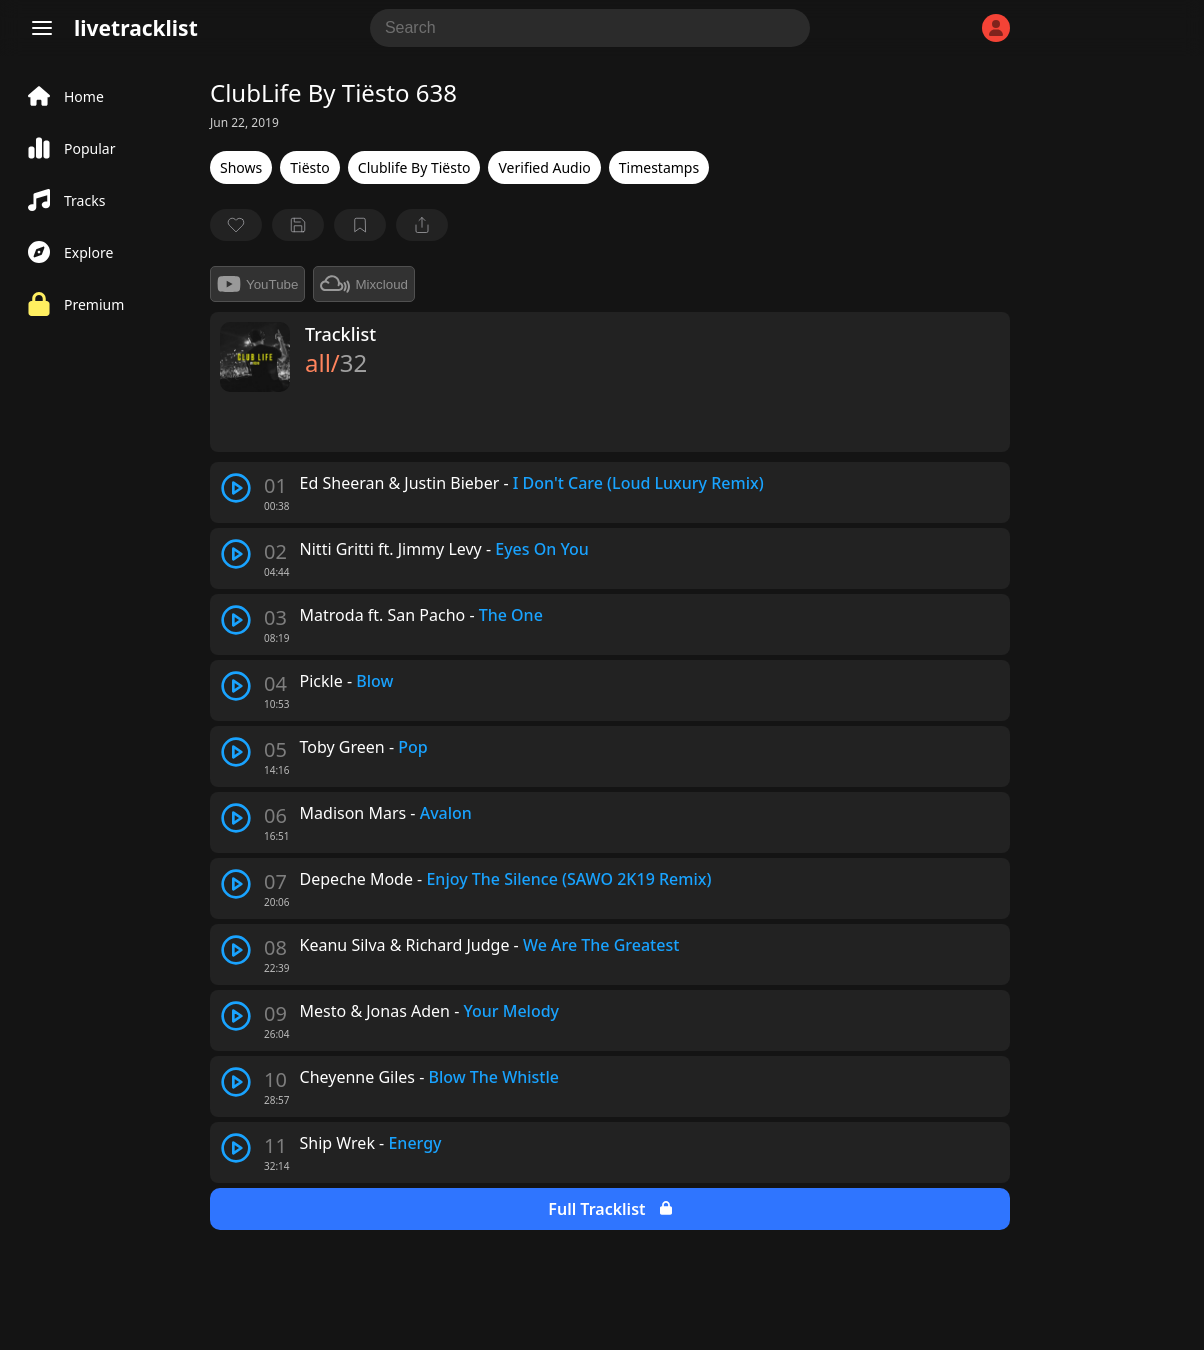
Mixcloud (364, 284)
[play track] (236, 488)
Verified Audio (544, 167)
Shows (241, 167)
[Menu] (42, 28)
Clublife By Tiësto (414, 167)
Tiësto (310, 167)
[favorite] (236, 225)
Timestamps (659, 167)
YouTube (257, 284)
